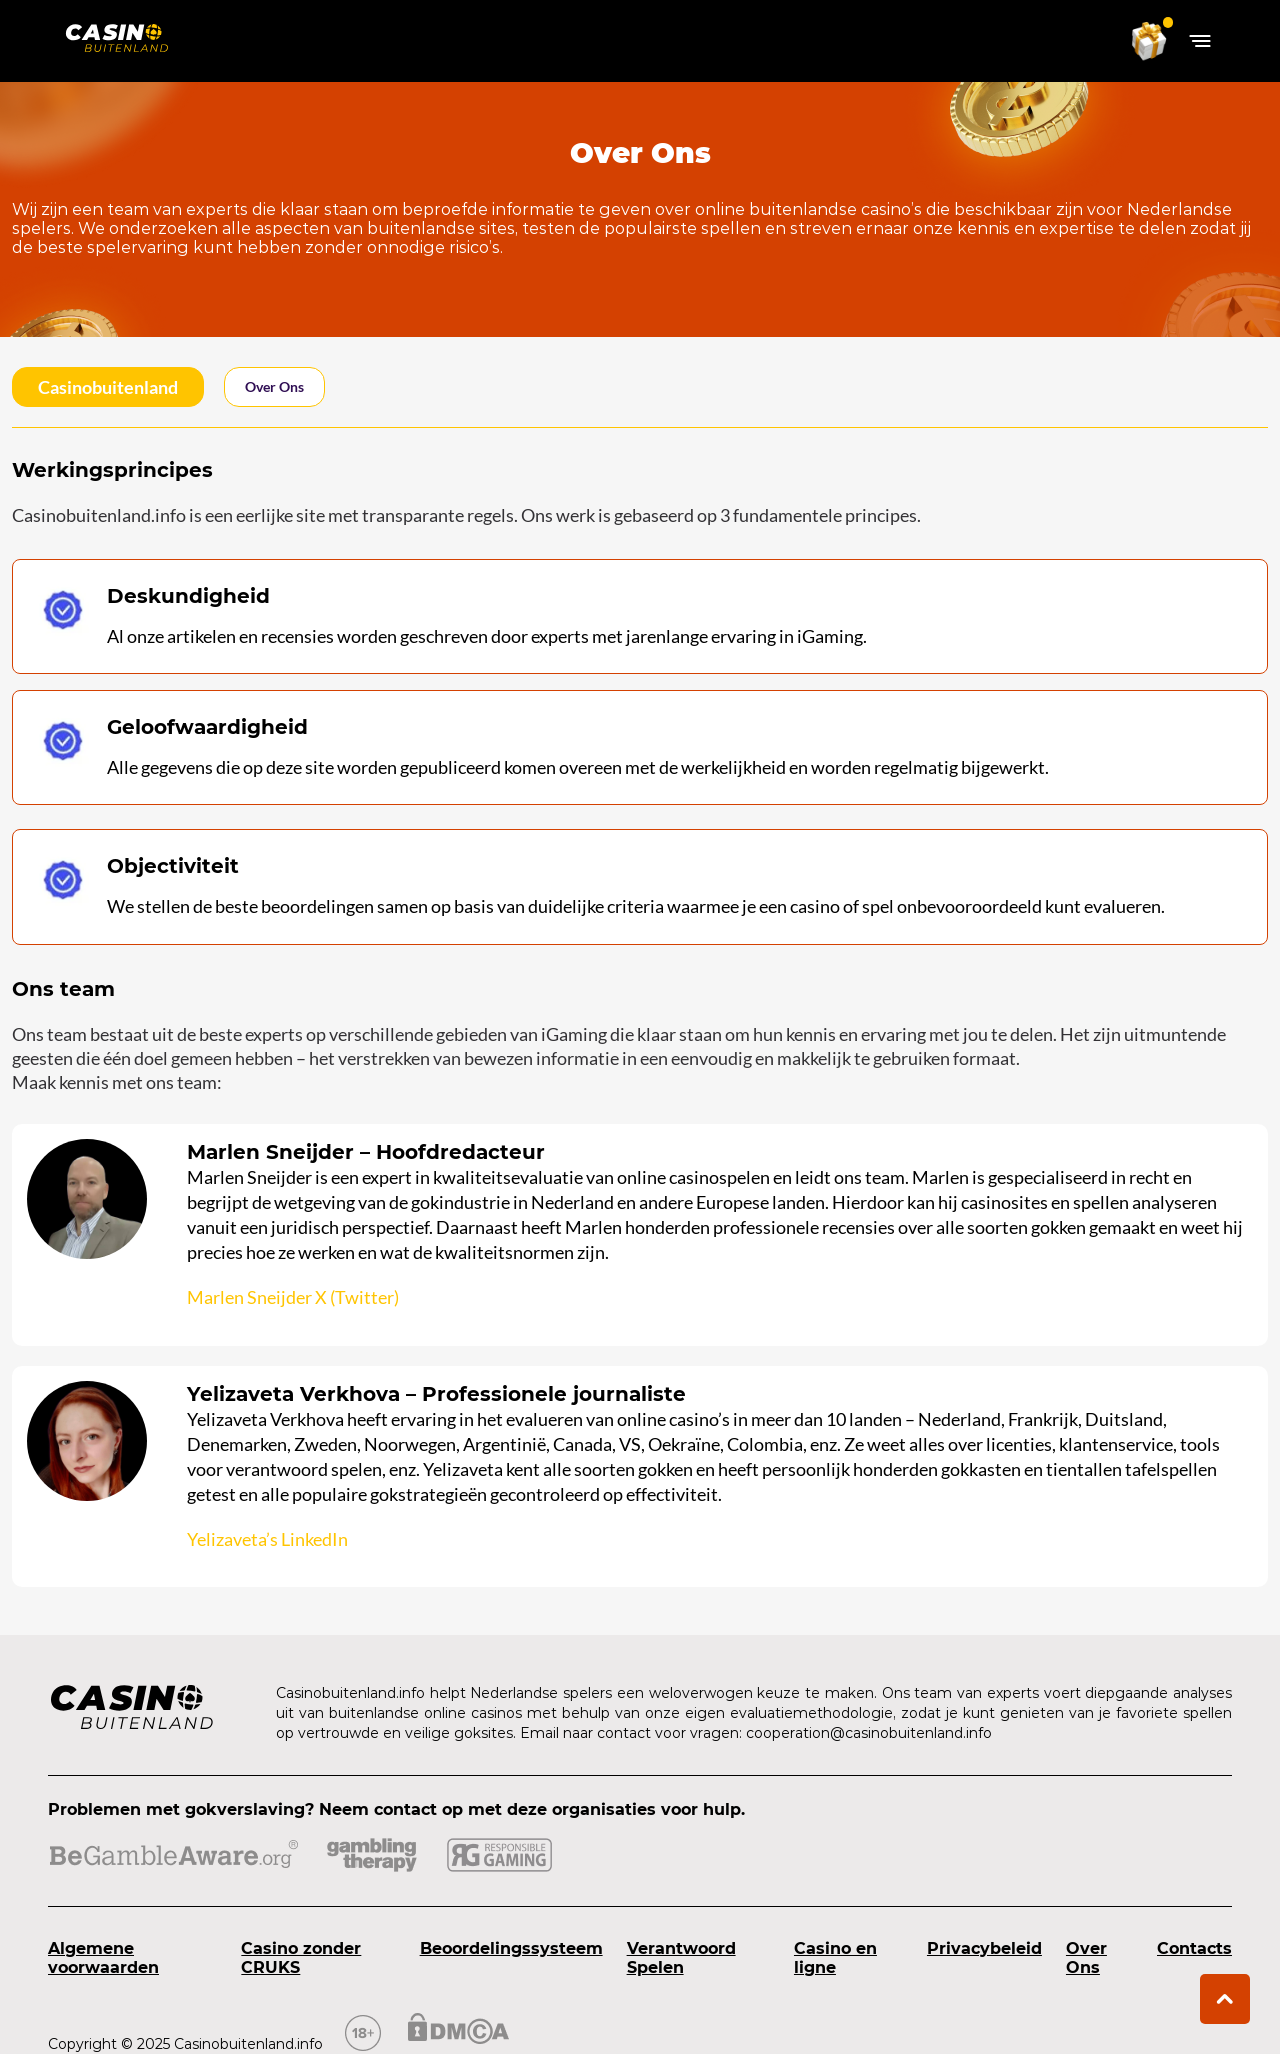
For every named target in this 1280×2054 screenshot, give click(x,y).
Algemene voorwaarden (103, 1958)
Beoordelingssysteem (511, 1948)
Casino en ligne (835, 1958)
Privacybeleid (984, 1948)
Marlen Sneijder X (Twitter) (293, 1297)
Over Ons (1086, 1958)
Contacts (1194, 1948)
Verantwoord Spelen (681, 1958)
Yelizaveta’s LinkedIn (267, 1539)
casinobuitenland (108, 387)
